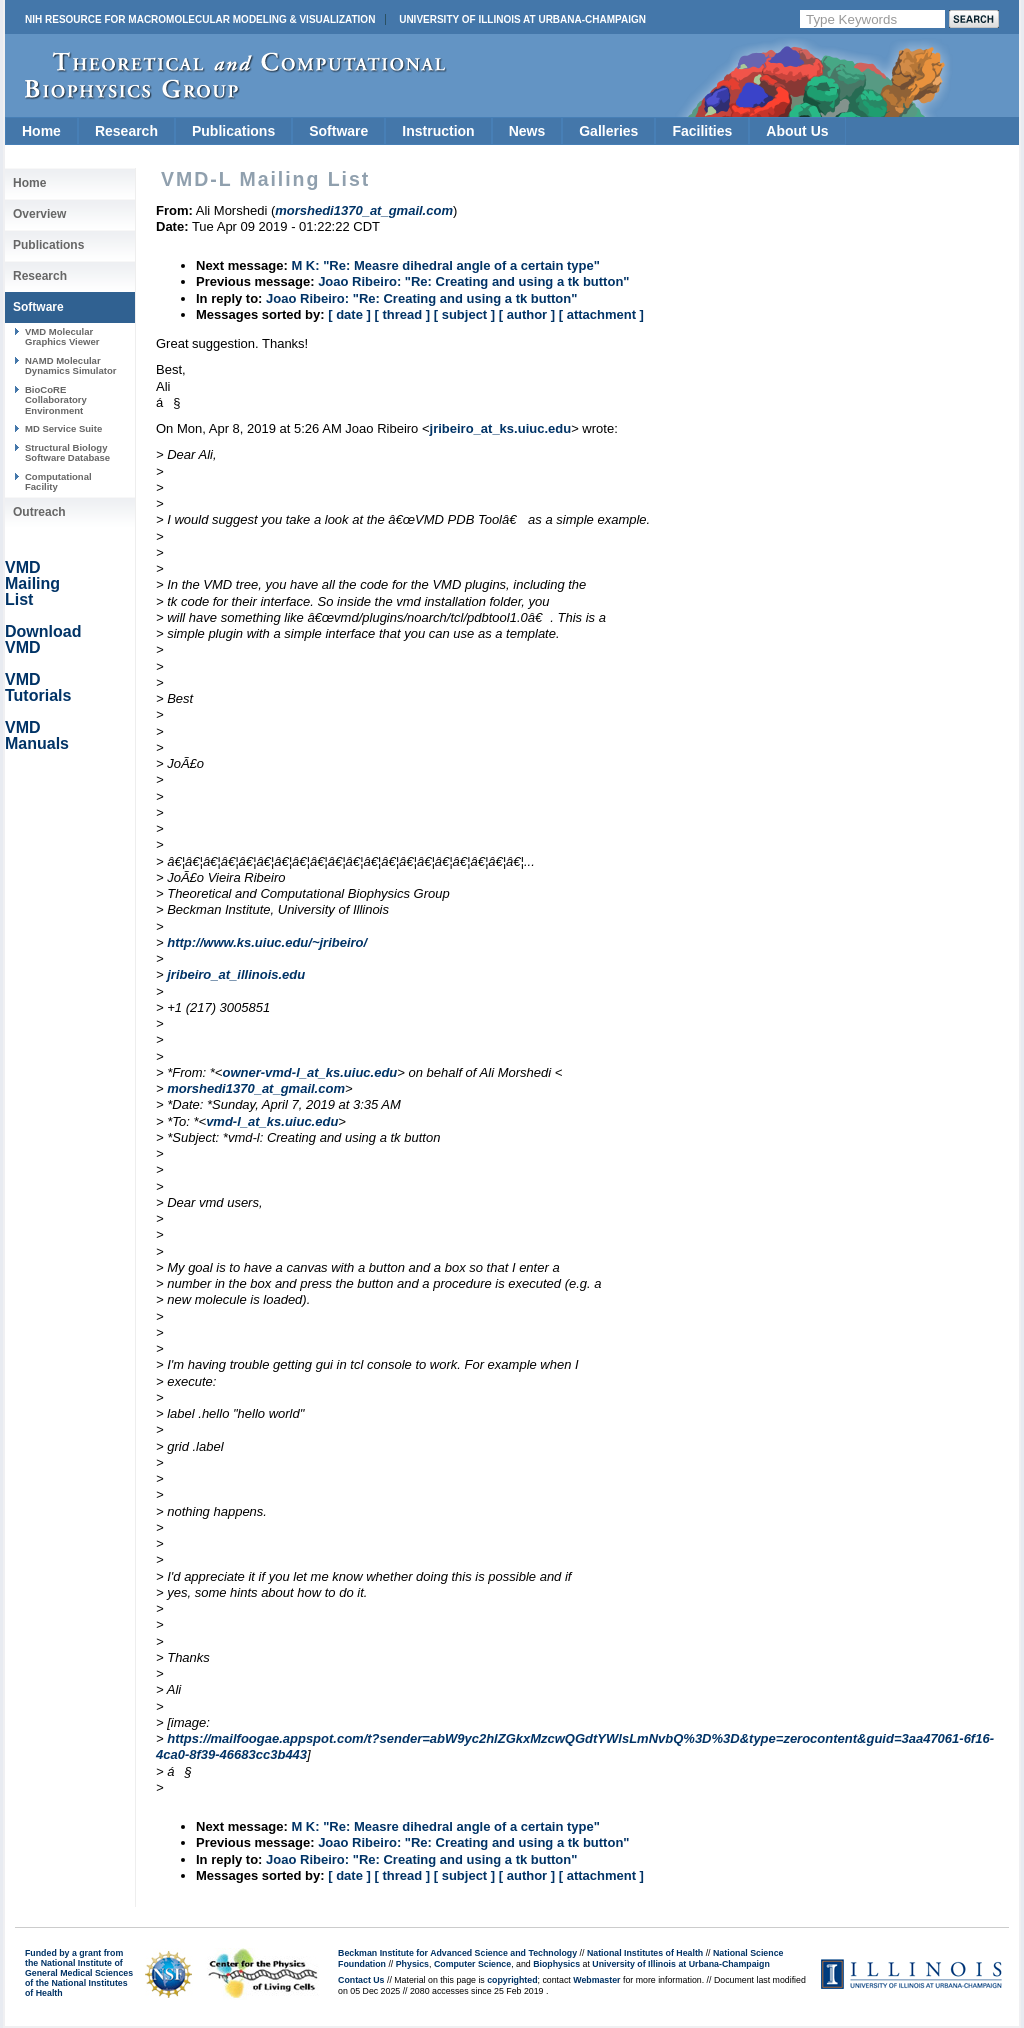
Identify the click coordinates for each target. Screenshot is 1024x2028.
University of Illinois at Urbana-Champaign (522, 19)
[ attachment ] (601, 314)
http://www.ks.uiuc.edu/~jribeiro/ (267, 942)
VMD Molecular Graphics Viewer (62, 336)
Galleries (608, 131)
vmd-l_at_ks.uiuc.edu (272, 1121)
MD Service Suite (63, 428)
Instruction (438, 131)
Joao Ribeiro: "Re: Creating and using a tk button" (473, 281)
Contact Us (361, 1980)
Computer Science (472, 1964)
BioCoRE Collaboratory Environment (56, 400)
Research (126, 131)
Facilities (702, 131)
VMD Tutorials (38, 687)
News (527, 131)
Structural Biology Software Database (67, 452)
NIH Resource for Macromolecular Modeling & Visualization (200, 19)
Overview (39, 214)
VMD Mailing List (32, 583)
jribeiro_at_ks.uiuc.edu (501, 428)
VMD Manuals (37, 735)
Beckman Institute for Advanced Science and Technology (457, 1953)
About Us (797, 131)
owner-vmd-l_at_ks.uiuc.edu (309, 1072)
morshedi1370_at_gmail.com (256, 1088)
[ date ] (349, 314)
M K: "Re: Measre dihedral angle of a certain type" (445, 265)
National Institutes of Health (645, 1953)
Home (41, 131)
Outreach (39, 512)
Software (338, 131)
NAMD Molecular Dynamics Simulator (71, 365)
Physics (412, 1964)
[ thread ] (402, 314)
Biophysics (556, 1964)
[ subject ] (464, 314)
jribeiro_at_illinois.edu (236, 974)
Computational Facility (58, 481)
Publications (233, 131)
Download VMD (43, 639)
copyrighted (512, 1980)
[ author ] (527, 314)
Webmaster (596, 1980)
